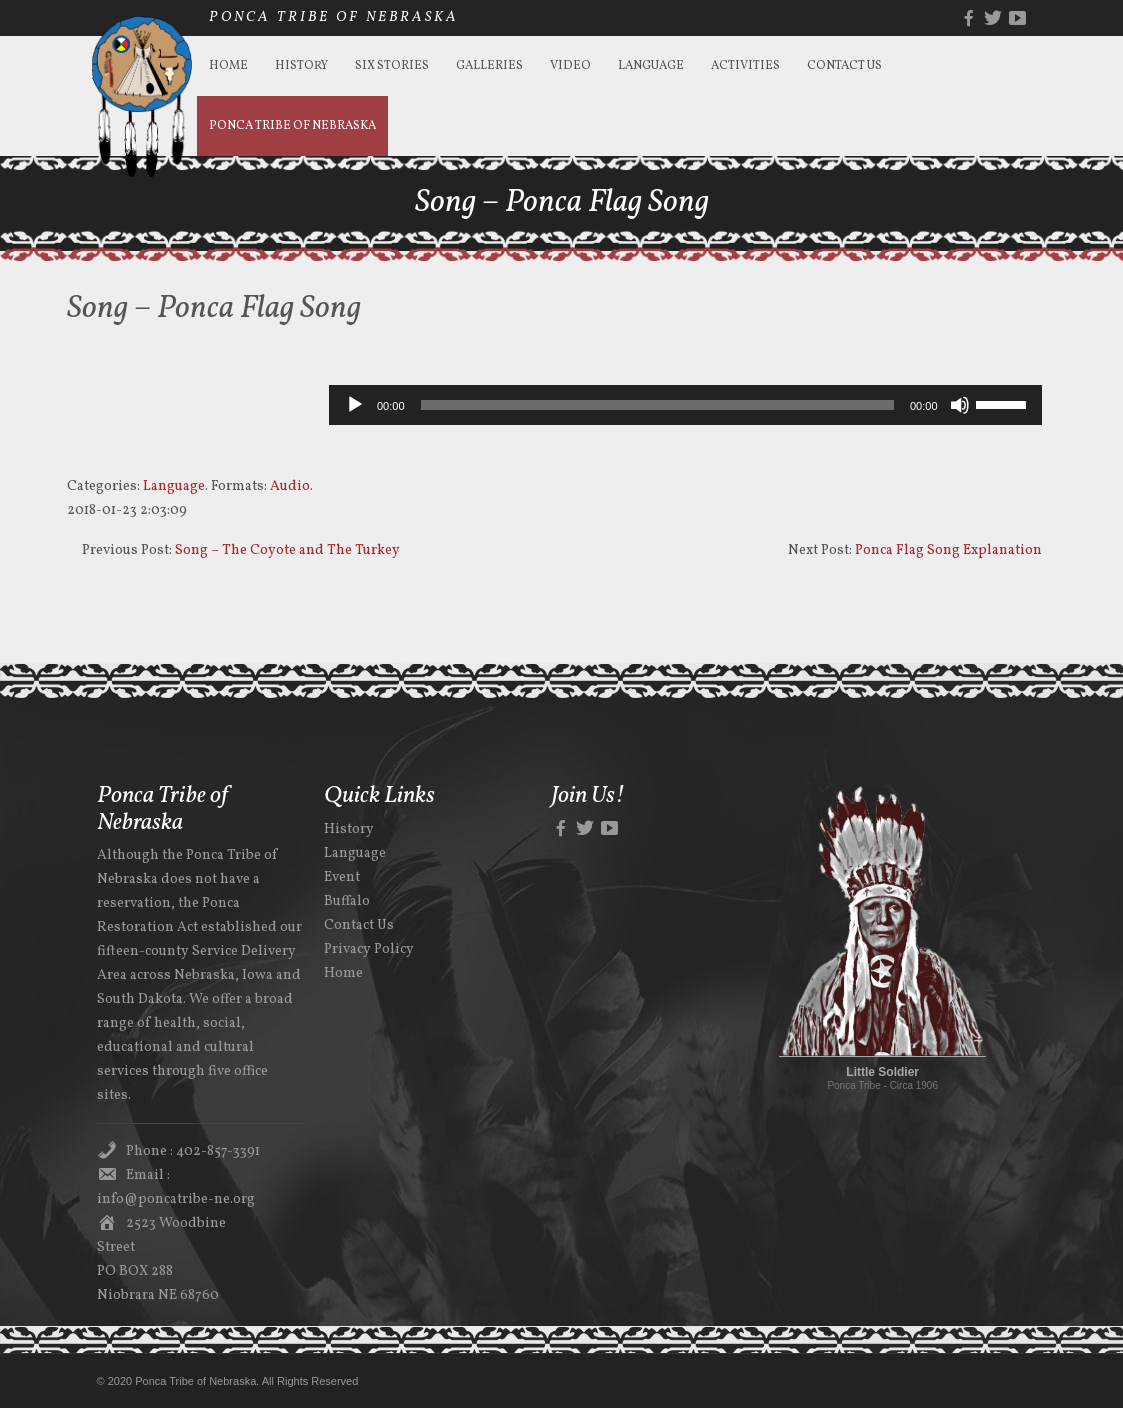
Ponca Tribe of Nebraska (292, 126)
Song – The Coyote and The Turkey (287, 550)
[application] (685, 405)
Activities (745, 66)
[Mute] (960, 405)
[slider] (657, 405)
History (301, 66)
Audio (290, 486)
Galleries (489, 66)
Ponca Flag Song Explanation (948, 550)
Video (570, 66)
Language (651, 66)
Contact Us (844, 66)
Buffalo (347, 901)
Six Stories (392, 66)
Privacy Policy (369, 949)
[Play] (355, 405)
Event (342, 877)
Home (228, 66)
